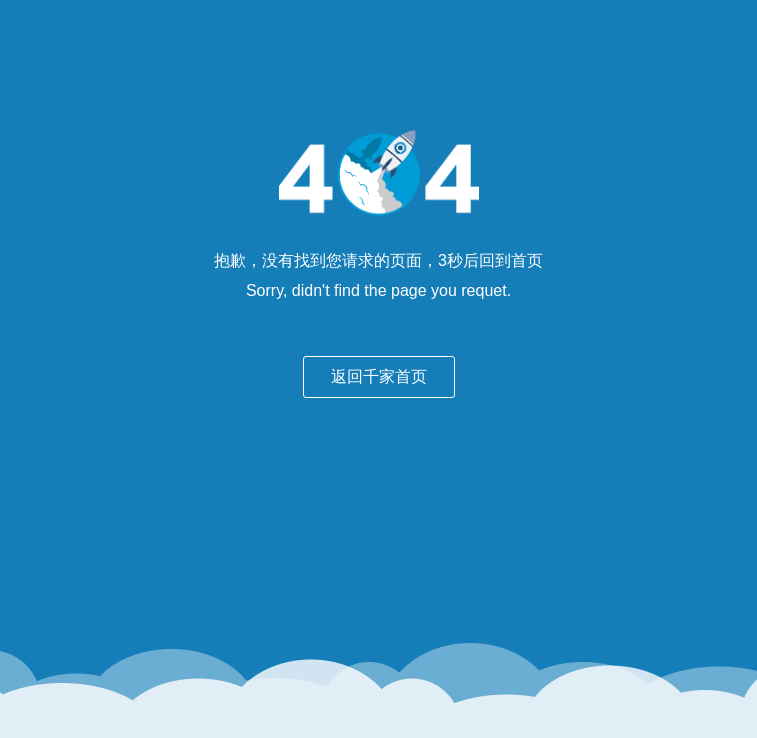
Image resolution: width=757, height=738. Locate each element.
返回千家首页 (379, 376)
